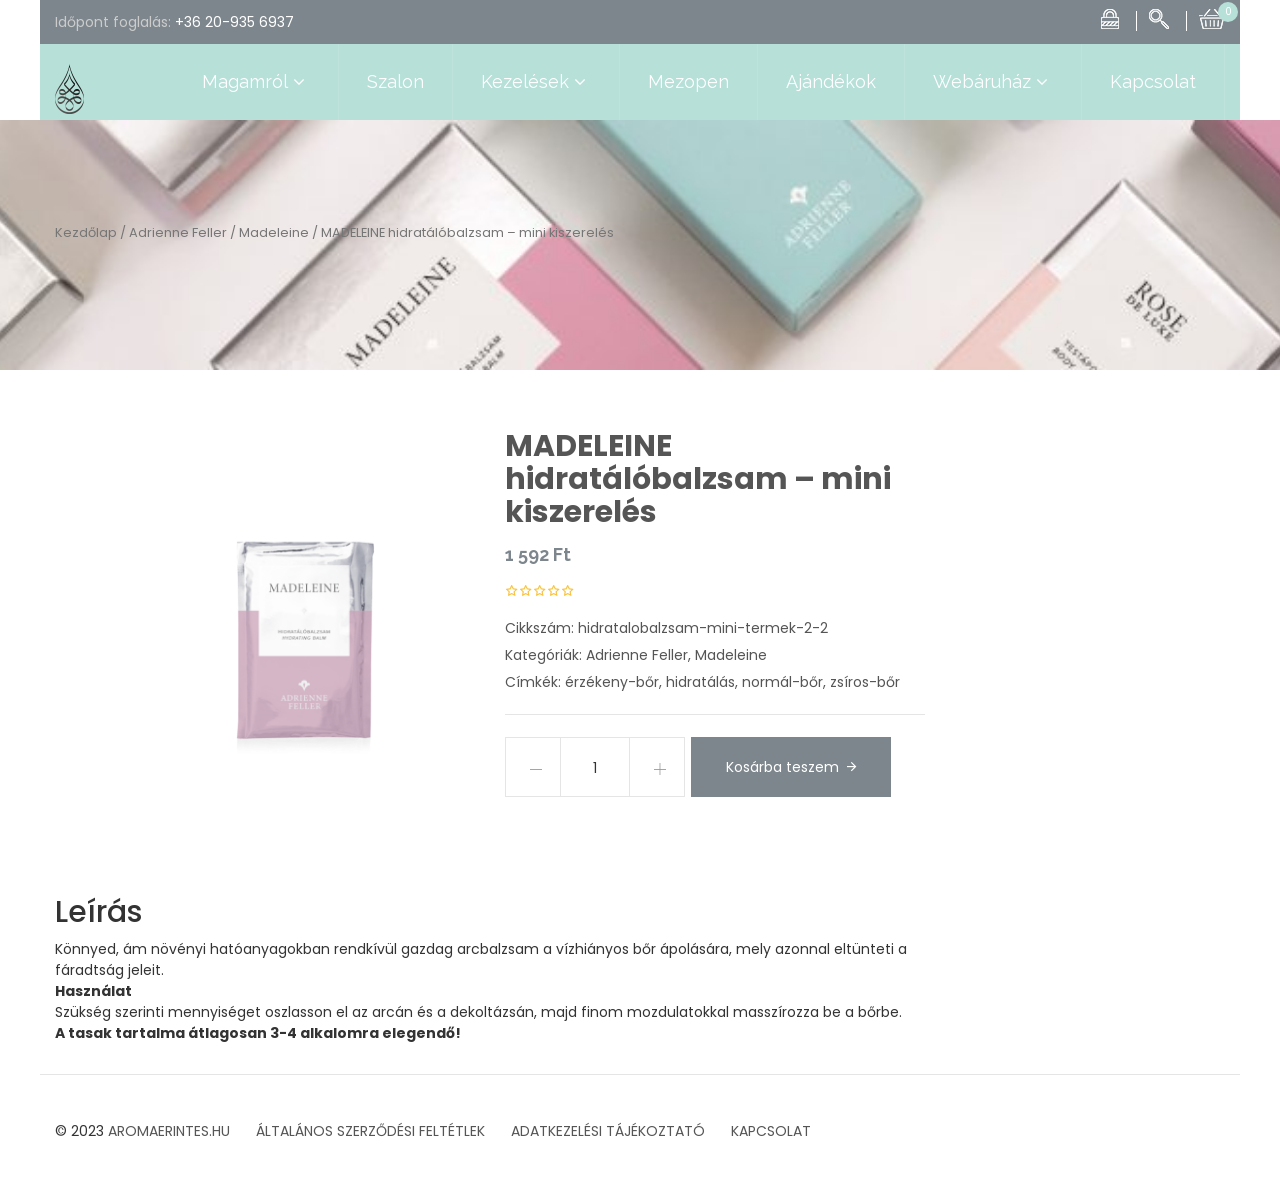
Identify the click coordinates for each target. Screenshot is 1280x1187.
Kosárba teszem (782, 767)
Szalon (395, 81)
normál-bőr (782, 682)
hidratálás (700, 682)
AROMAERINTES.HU (169, 1131)
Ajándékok (831, 81)
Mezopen (688, 81)
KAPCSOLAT (771, 1131)
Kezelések (536, 82)
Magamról (256, 82)
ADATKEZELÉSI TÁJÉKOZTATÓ (608, 1131)
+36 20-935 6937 (234, 22)
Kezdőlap (86, 232)
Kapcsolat (1153, 81)
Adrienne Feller (178, 232)
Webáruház (993, 82)
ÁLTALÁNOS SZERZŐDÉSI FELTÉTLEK (370, 1131)
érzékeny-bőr (612, 682)
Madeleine (274, 232)
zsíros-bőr (865, 682)
